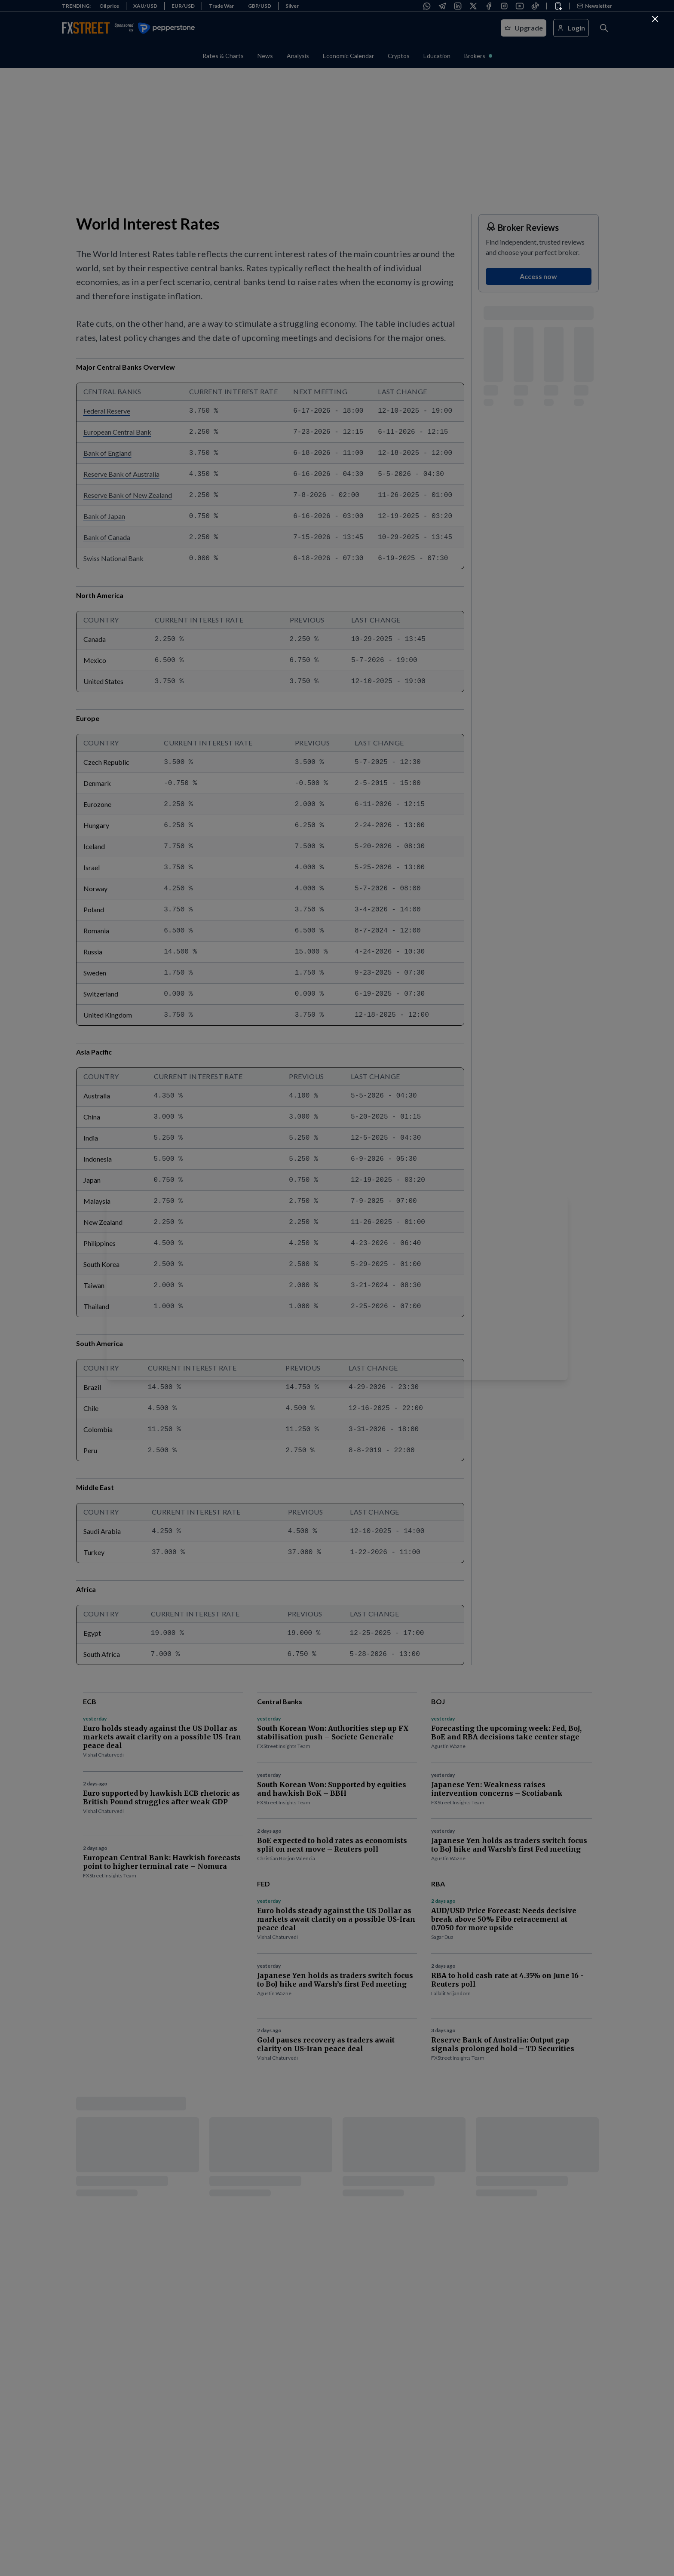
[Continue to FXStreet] (655, 19)
